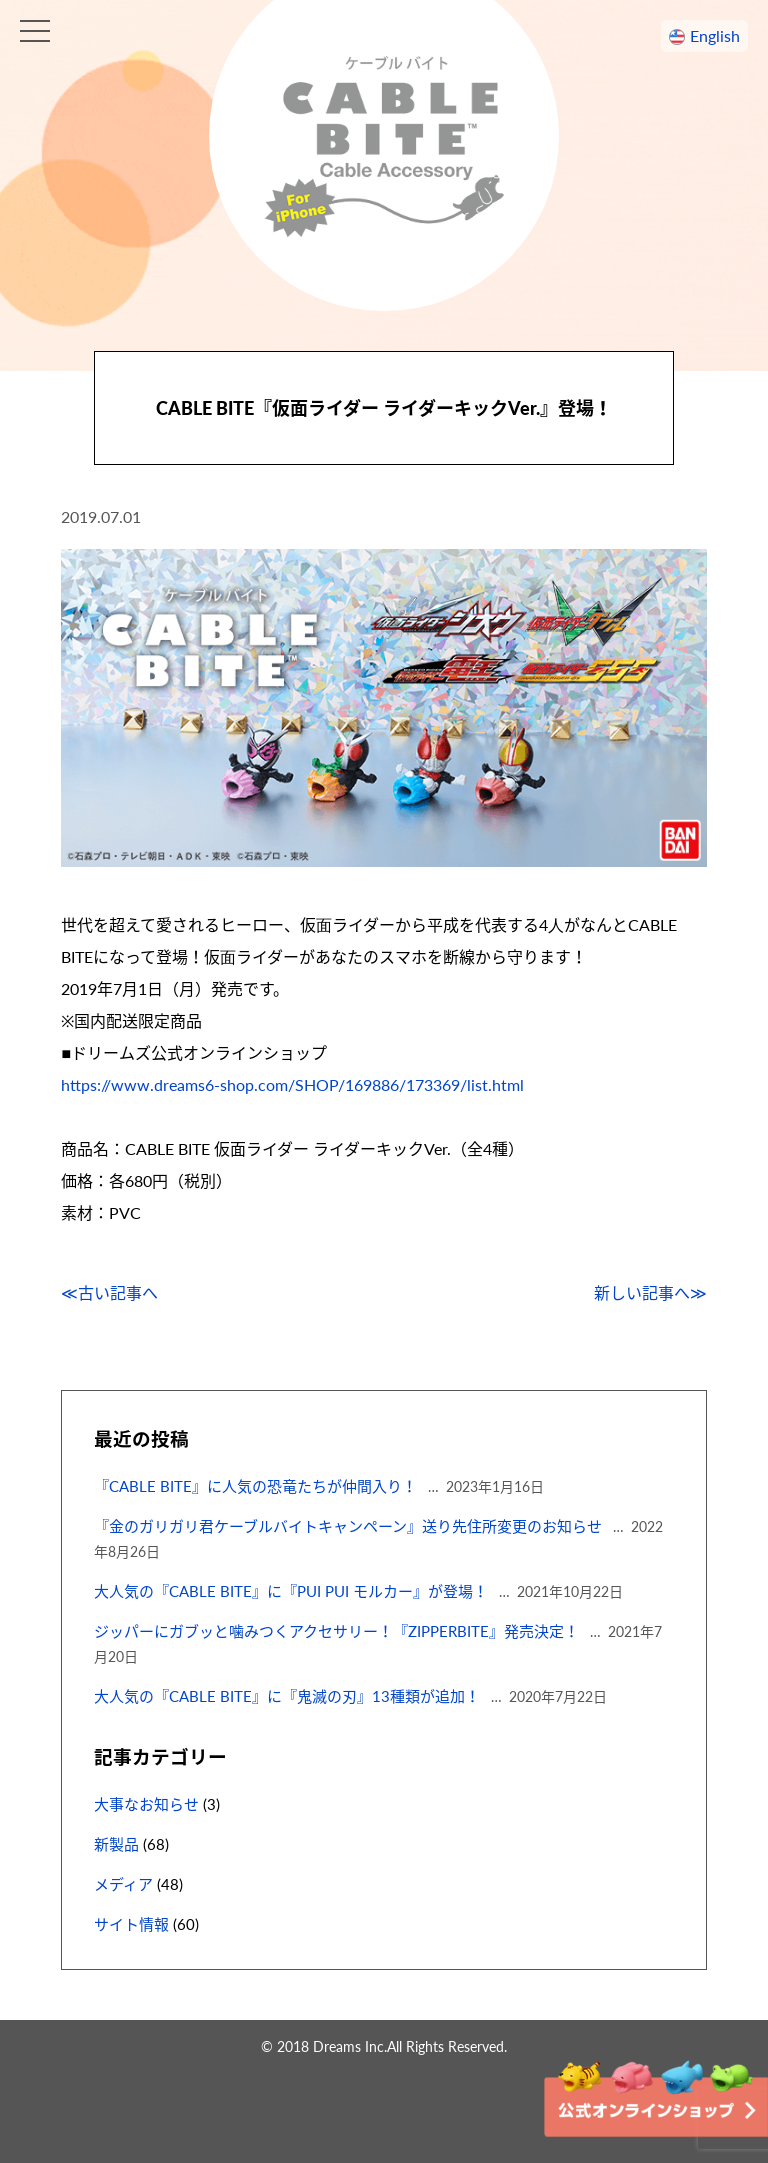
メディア (123, 1884)
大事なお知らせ (146, 1804)
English (715, 35)
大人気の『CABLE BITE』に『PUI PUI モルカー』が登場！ (291, 1591)
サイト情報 (131, 1924)
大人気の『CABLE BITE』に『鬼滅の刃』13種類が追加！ (287, 1696)
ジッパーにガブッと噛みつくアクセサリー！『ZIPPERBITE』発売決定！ (336, 1631)
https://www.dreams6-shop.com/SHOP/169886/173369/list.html (292, 1084)
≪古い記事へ (109, 1292)
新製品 (116, 1844)
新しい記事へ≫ (650, 1292)
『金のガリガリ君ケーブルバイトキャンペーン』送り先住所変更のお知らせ (348, 1526)
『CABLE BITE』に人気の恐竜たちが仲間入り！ (255, 1486)
